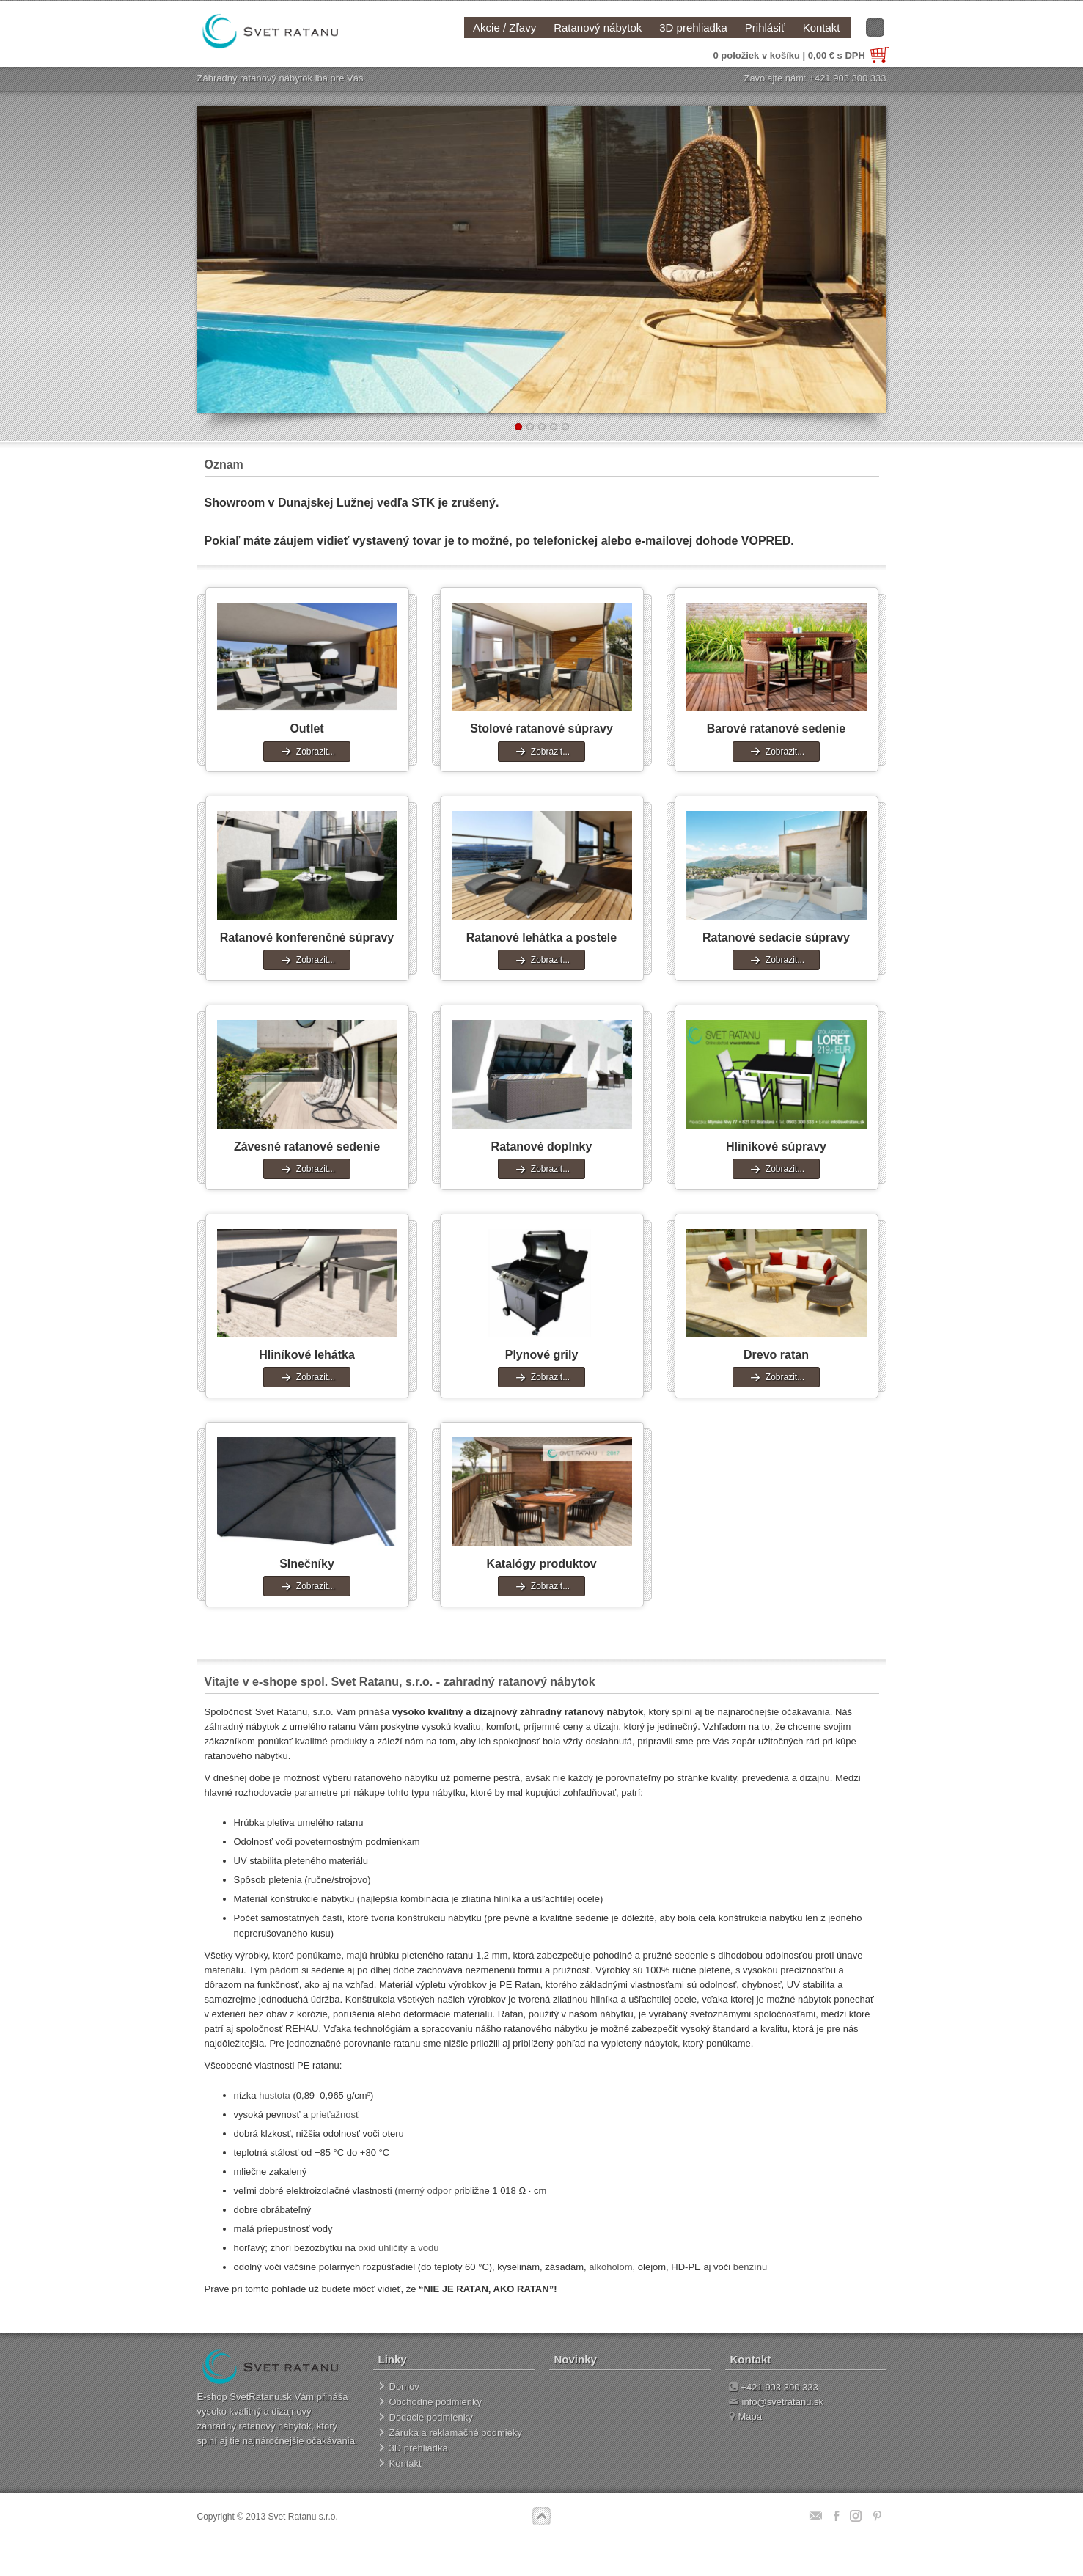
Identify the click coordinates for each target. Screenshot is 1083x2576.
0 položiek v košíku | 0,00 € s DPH (801, 55)
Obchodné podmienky (435, 2401)
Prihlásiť (765, 27)
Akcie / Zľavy (504, 27)
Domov (404, 2386)
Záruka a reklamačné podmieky (455, 2432)
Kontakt (821, 27)
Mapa (746, 2416)
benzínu (750, 2266)
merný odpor (425, 2190)
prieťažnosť (335, 2114)
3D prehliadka (693, 27)
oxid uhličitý (383, 2247)
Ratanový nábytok (598, 27)
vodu (428, 2247)
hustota (274, 2095)
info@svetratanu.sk (776, 2401)
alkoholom (610, 2266)
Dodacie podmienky (431, 2417)
